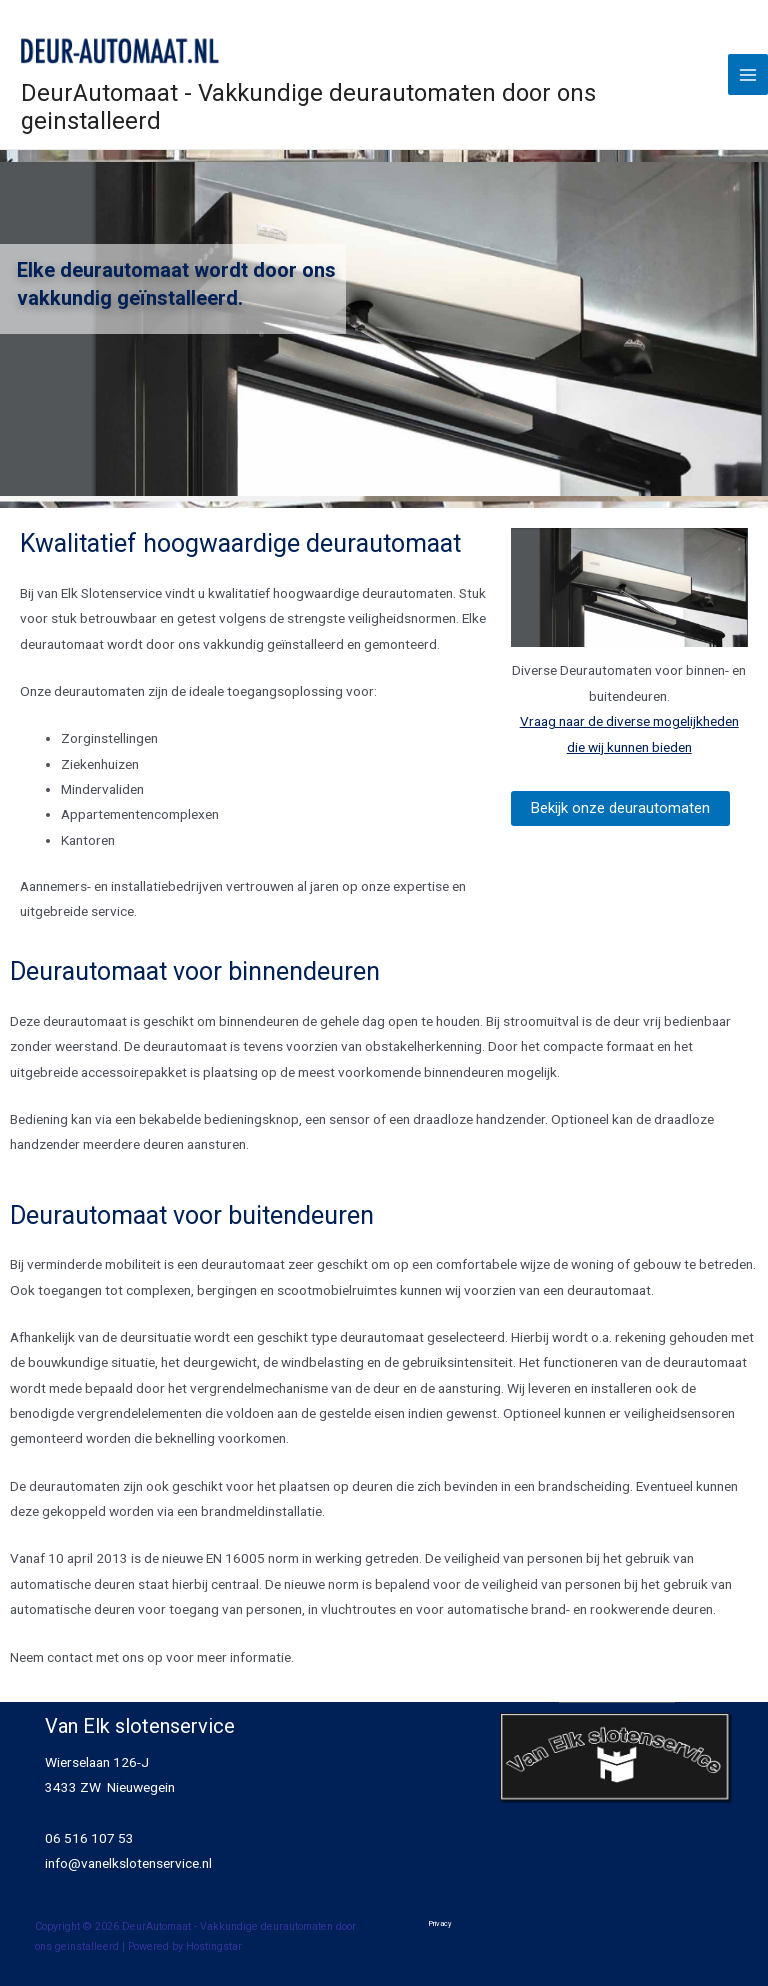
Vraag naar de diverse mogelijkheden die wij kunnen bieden (629, 733)
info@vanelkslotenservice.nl (128, 1863)
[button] (620, 808)
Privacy (440, 1923)
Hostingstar (214, 1946)
